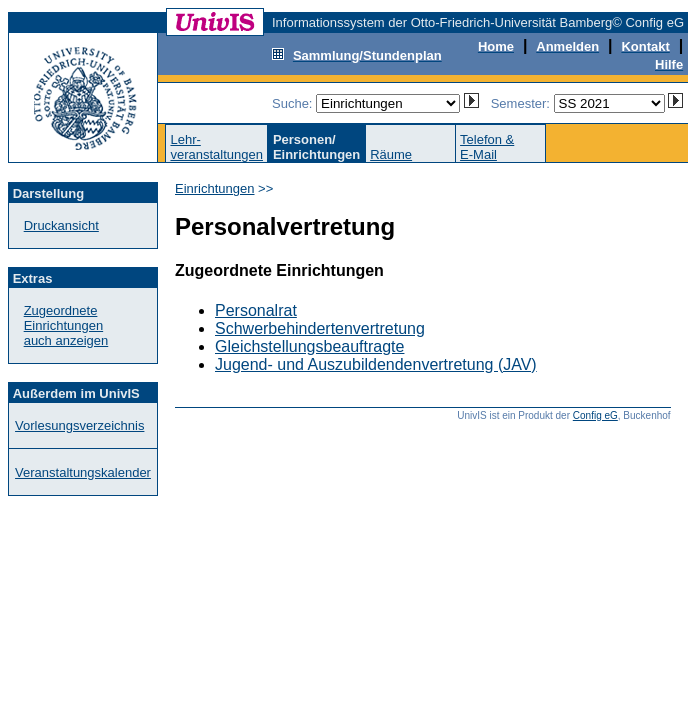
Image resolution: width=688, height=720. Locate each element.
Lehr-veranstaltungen (216, 147)
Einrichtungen (215, 188)
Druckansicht (61, 225)
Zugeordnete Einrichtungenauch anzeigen (66, 325)
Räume (391, 154)
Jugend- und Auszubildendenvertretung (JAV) (376, 364)
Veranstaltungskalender (83, 472)
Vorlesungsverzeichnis (79, 425)
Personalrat (256, 310)
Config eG (595, 415)
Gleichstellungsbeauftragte (309, 346)
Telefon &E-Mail (487, 147)
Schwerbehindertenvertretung (320, 328)
